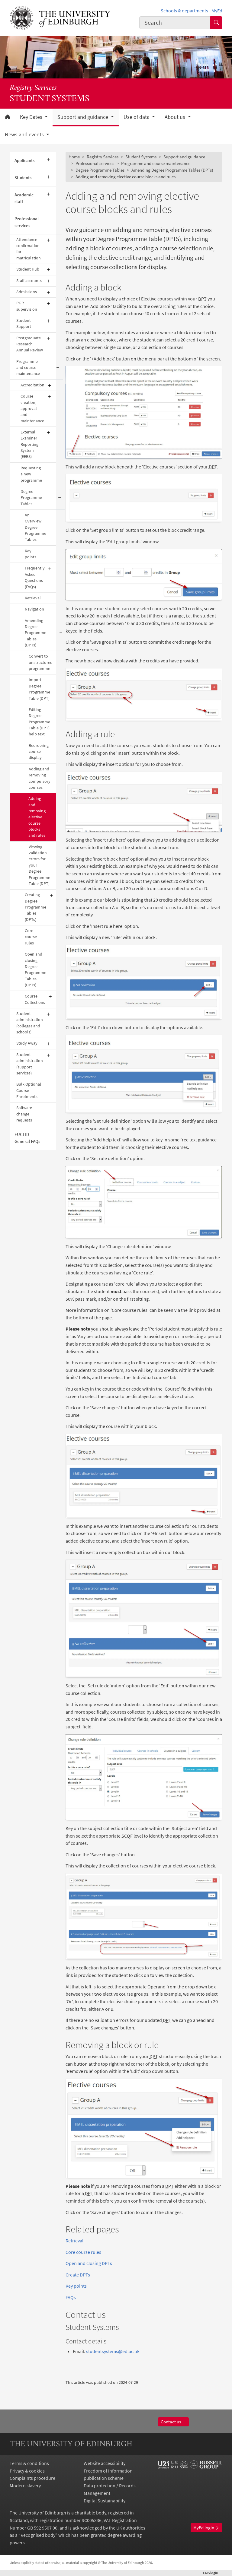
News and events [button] (25, 134)
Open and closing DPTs (89, 2263)
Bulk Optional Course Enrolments (28, 1090)
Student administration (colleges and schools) (29, 1023)
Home (74, 157)
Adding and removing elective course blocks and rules (37, 817)
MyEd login (206, 2527)
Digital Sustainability (104, 2501)
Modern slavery (25, 2485)
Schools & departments (184, 11)
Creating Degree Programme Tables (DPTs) (35, 907)
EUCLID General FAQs (27, 1137)
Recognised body (38, 2535)
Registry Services (33, 88)
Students (22, 177)
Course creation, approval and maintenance (32, 408)
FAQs (71, 2297)
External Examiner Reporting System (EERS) (29, 444)
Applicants (24, 160)
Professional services (26, 222)
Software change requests (24, 1114)
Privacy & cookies (27, 2471)
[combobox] (175, 22)
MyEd (216, 11)
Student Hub (27, 269)
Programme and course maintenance (28, 367)
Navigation (34, 609)
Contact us (173, 2422)
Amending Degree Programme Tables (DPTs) (35, 633)
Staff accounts (29, 280)
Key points (30, 554)
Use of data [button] (137, 117)
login (212, 2573)
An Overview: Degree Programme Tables (35, 527)
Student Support (23, 323)
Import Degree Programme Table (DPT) (39, 689)
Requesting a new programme (31, 474)
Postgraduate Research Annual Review (29, 344)
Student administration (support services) (29, 1064)
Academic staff (24, 198)
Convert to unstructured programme (41, 662)
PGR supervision (26, 306)
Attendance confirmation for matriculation (28, 249)
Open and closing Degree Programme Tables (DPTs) (35, 970)
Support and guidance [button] (83, 117)
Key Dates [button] (32, 117)
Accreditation (32, 385)
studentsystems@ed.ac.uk (113, 2351)
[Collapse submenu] (57, 222)
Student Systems (140, 157)
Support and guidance (184, 157)
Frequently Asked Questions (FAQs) (35, 577)
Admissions (26, 291)
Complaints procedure (32, 2478)
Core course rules (31, 937)
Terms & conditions (29, 2463)
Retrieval (33, 598)
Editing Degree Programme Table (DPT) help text (39, 722)
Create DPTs (78, 2275)
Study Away (26, 1043)
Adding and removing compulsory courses (39, 778)
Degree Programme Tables (31, 497)
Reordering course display (39, 751)
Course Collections (35, 999)
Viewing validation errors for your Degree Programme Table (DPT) (39, 865)
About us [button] (175, 117)
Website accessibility (104, 2463)
